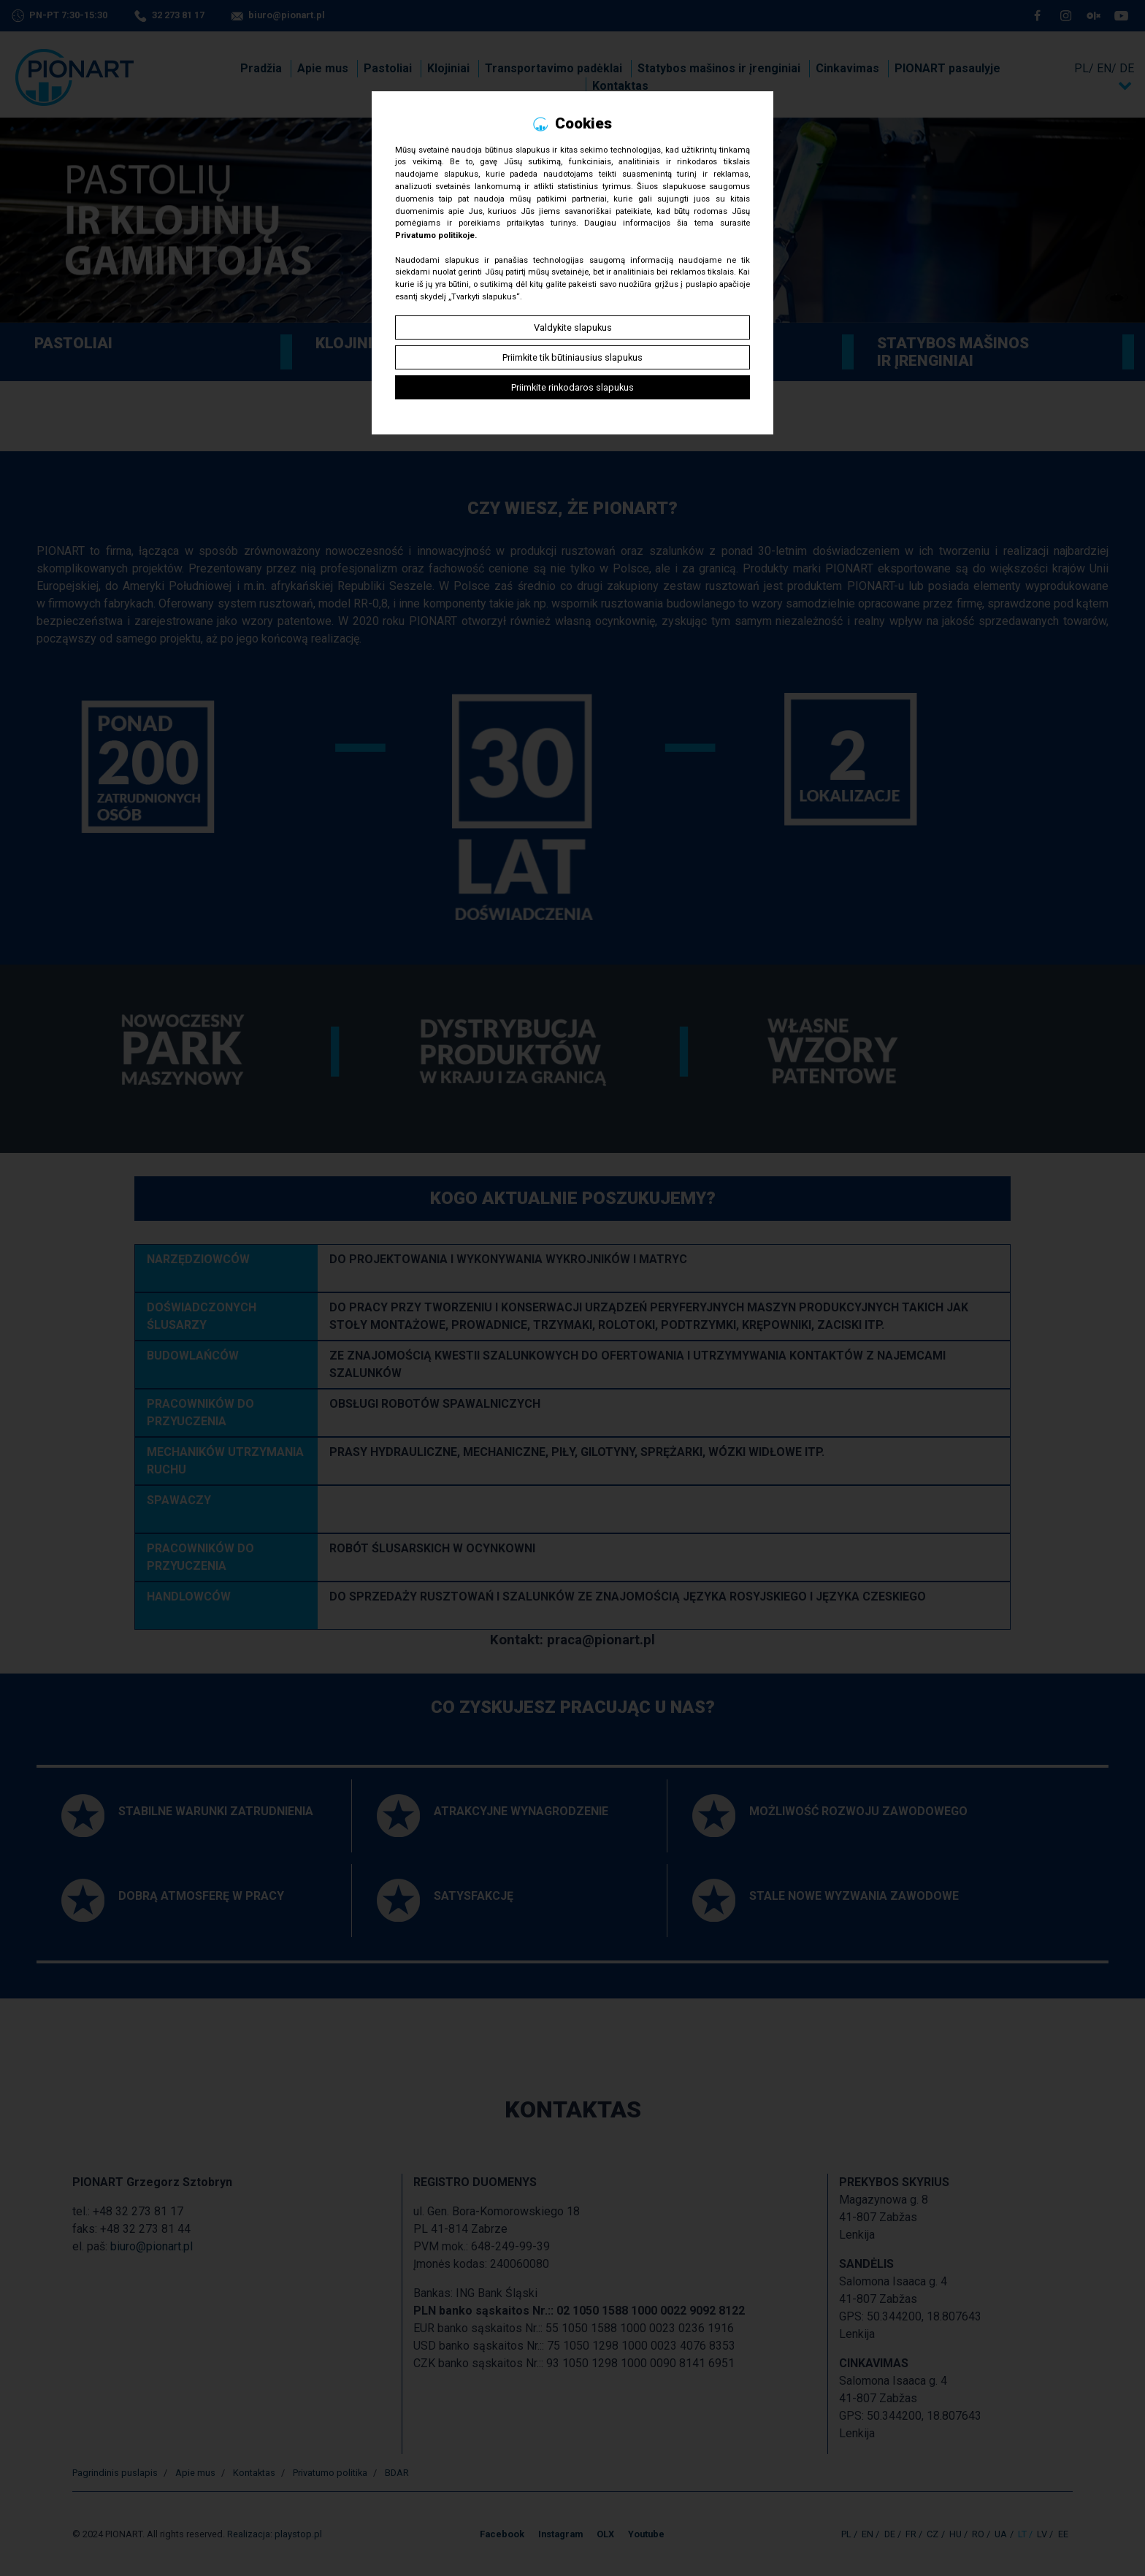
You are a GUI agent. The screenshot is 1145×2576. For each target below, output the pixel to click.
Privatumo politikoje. (436, 235)
